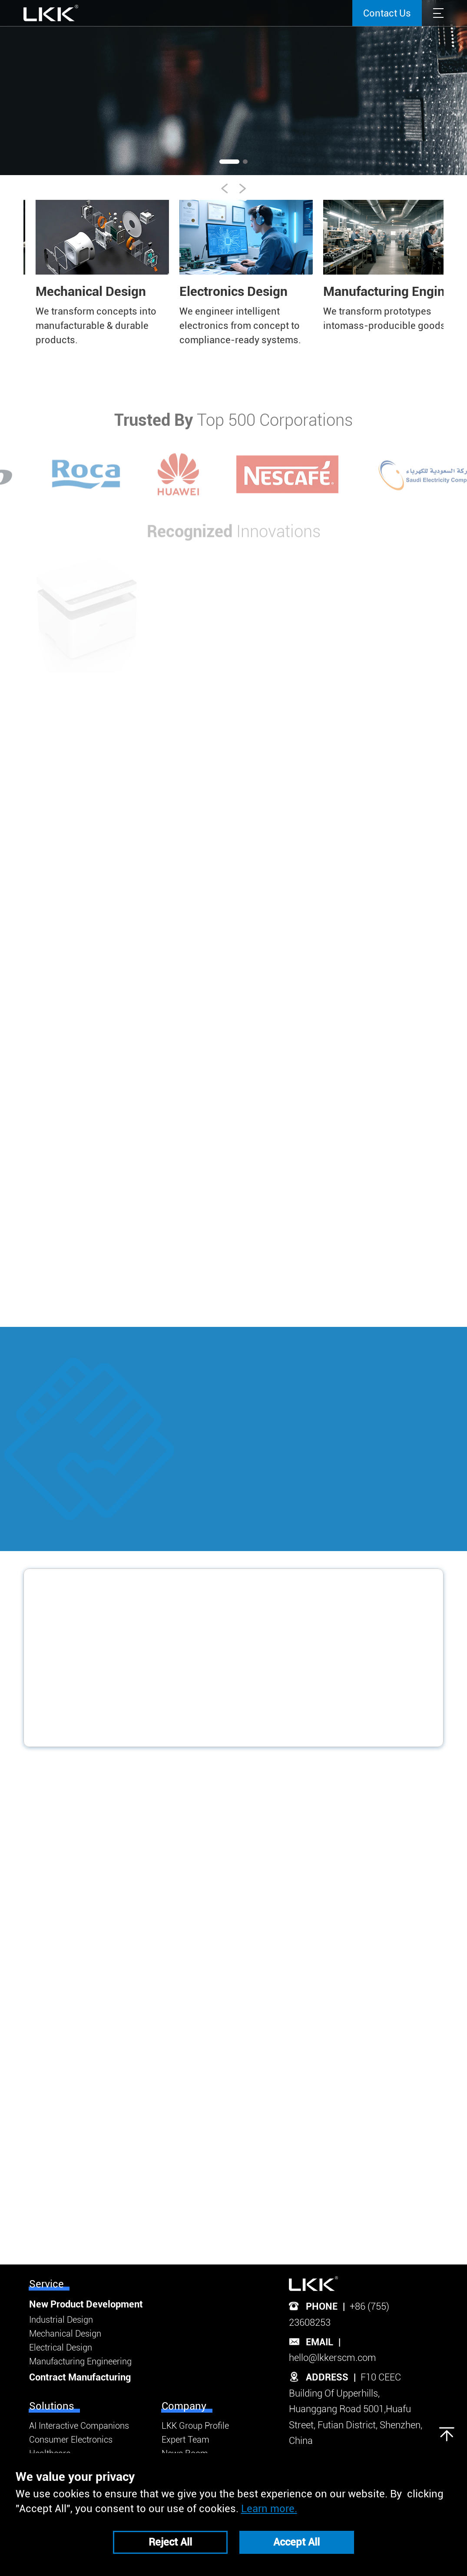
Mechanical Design (65, 2333)
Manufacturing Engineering (80, 2361)
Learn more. (269, 2509)
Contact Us (387, 13)
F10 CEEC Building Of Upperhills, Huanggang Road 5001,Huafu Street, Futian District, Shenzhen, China (355, 2409)
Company (184, 2406)
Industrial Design (61, 2319)
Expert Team (185, 2439)
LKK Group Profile (195, 2425)
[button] (441, 90)
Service (46, 2284)
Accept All (296, 2542)
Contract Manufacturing (80, 2377)
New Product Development (86, 2304)
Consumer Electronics (71, 2439)
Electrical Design (60, 2347)
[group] (88, 273)
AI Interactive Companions (79, 2425)
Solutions (51, 2406)
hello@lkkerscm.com (332, 2357)
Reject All (170, 2542)
